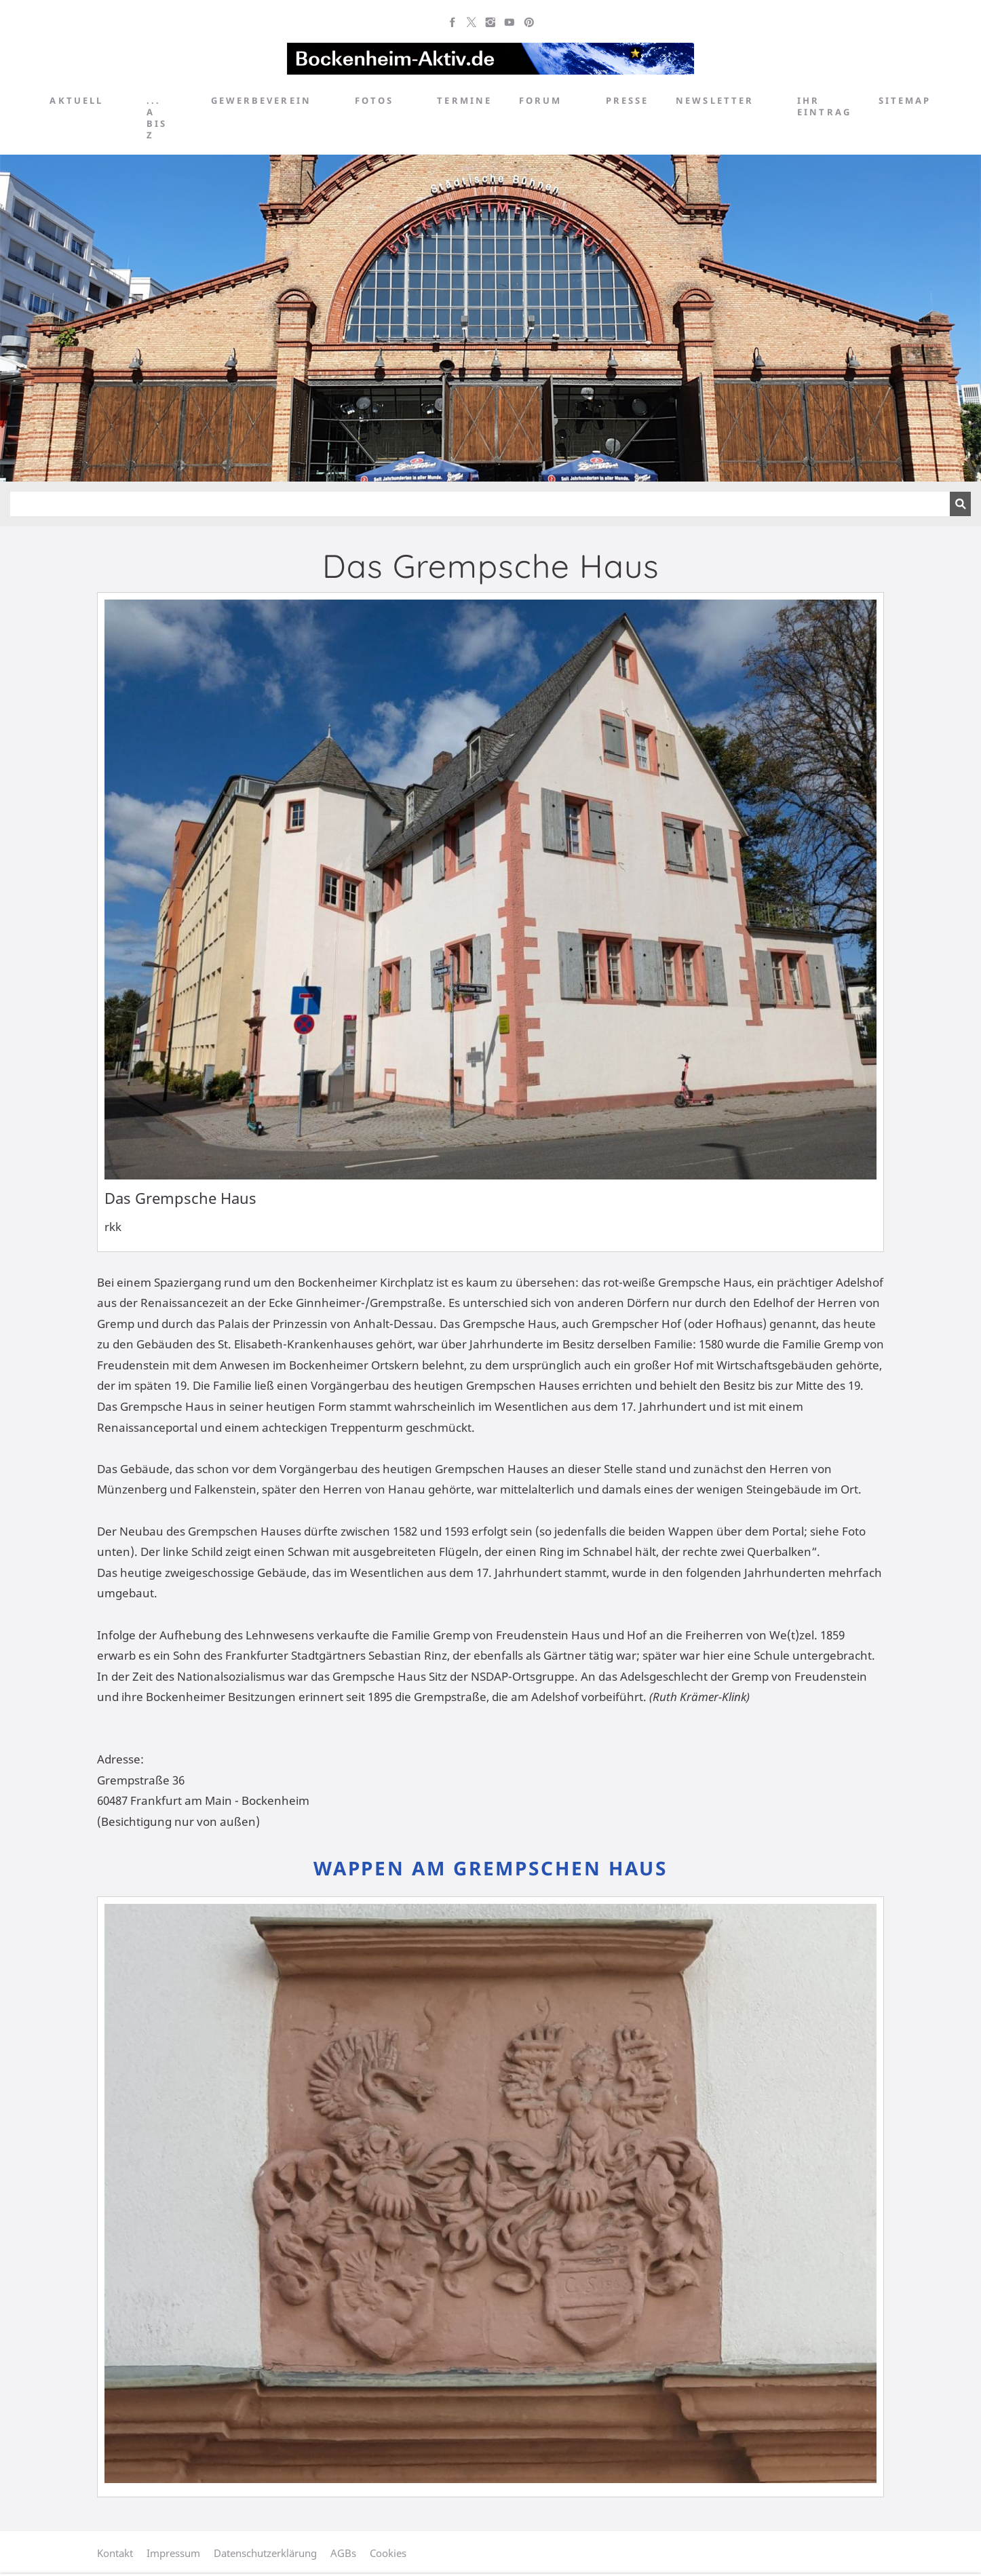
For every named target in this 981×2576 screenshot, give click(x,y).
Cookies (388, 2553)
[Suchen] (480, 504)
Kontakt (115, 2553)
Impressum (173, 2553)
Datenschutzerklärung (265, 2553)
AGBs (343, 2553)
